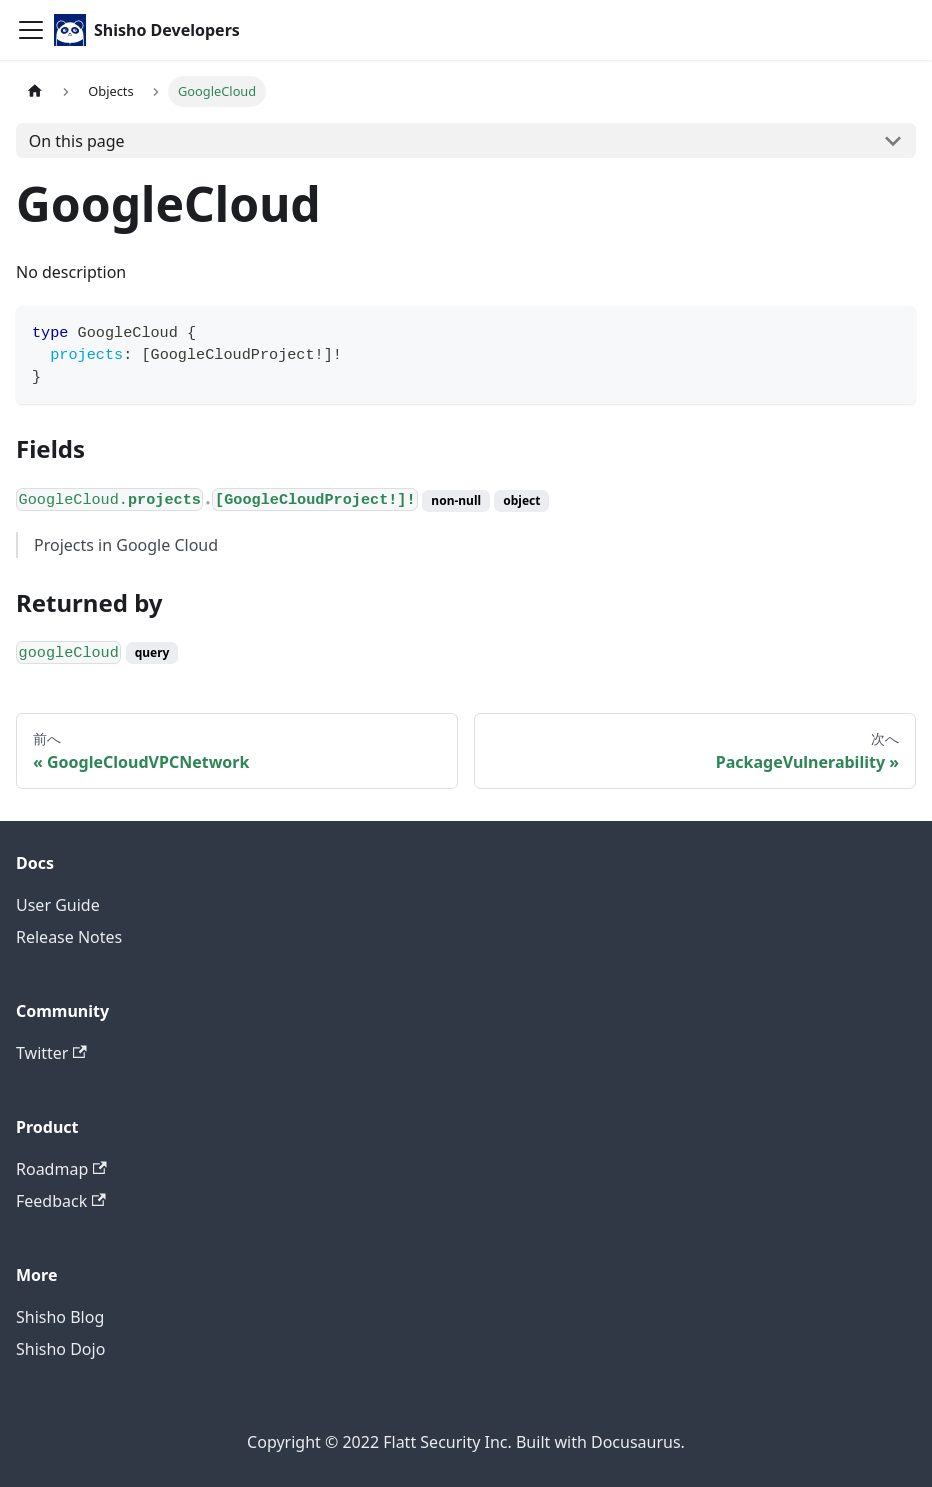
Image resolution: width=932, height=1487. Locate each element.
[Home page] (35, 91)
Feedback (61, 1201)
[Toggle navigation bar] (31, 30)
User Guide (58, 905)
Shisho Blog (60, 1317)
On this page (77, 141)
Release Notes (69, 937)
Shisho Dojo (60, 1349)
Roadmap (61, 1169)
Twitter (51, 1053)
